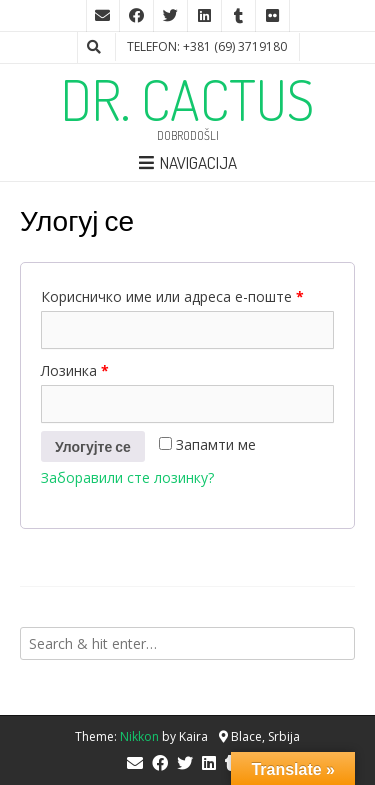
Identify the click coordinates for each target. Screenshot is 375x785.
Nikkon (139, 736)
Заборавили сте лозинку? (127, 477)
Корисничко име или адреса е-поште (172, 296)
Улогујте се (93, 446)
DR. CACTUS (187, 99)
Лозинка (75, 370)
